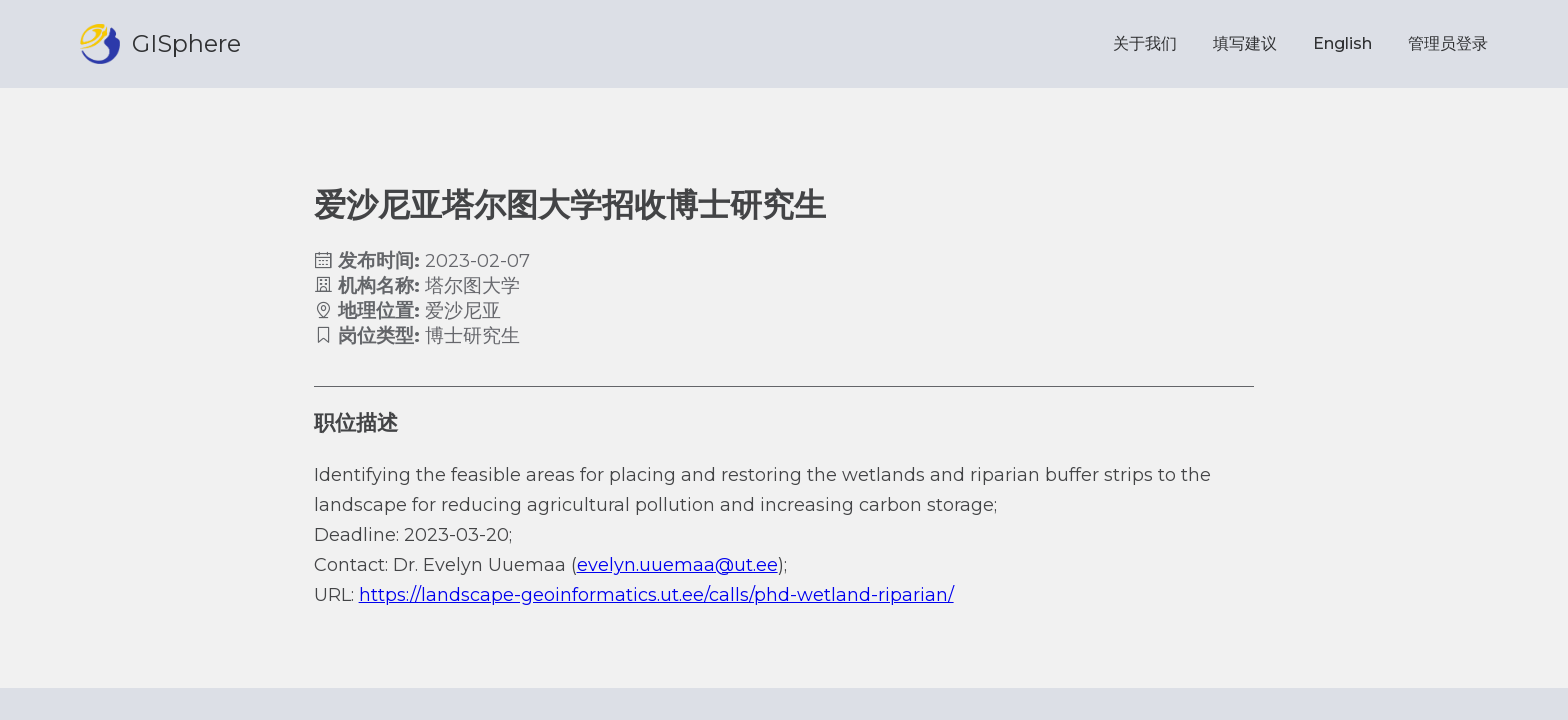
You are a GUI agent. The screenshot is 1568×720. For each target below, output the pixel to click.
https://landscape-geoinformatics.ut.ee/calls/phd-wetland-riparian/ (656, 595)
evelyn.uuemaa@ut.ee (677, 565)
